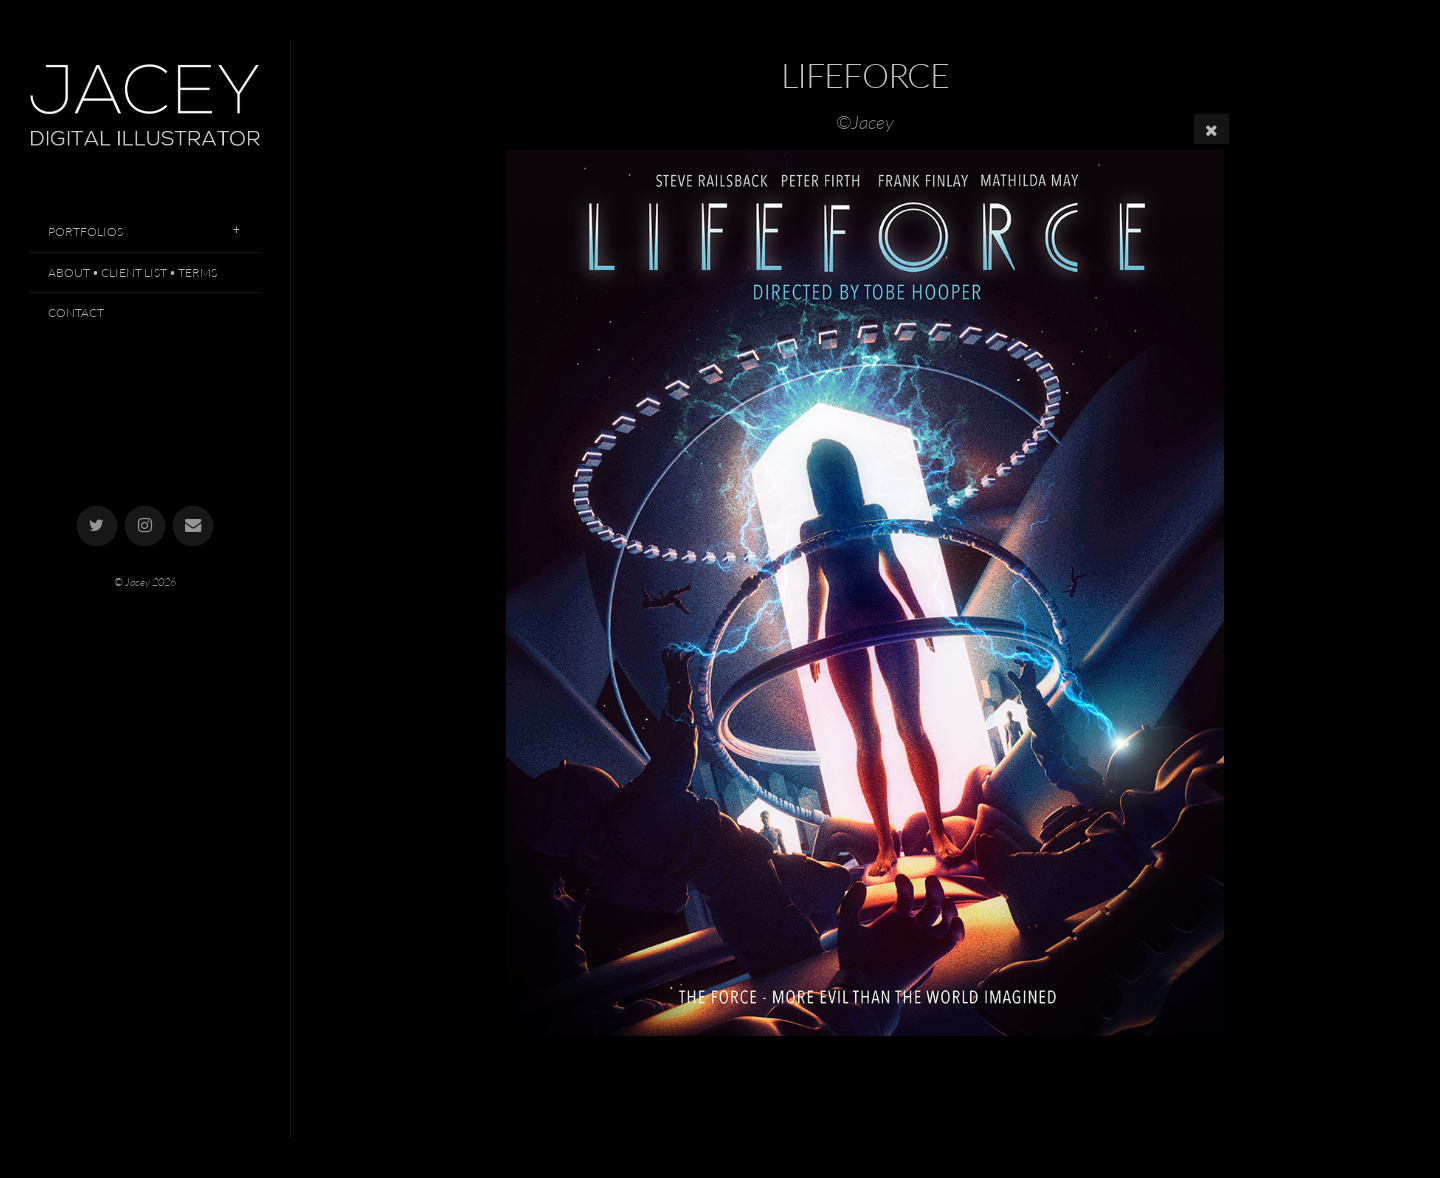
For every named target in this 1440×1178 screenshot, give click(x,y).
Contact (76, 312)
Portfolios (85, 231)
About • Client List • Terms (132, 272)
